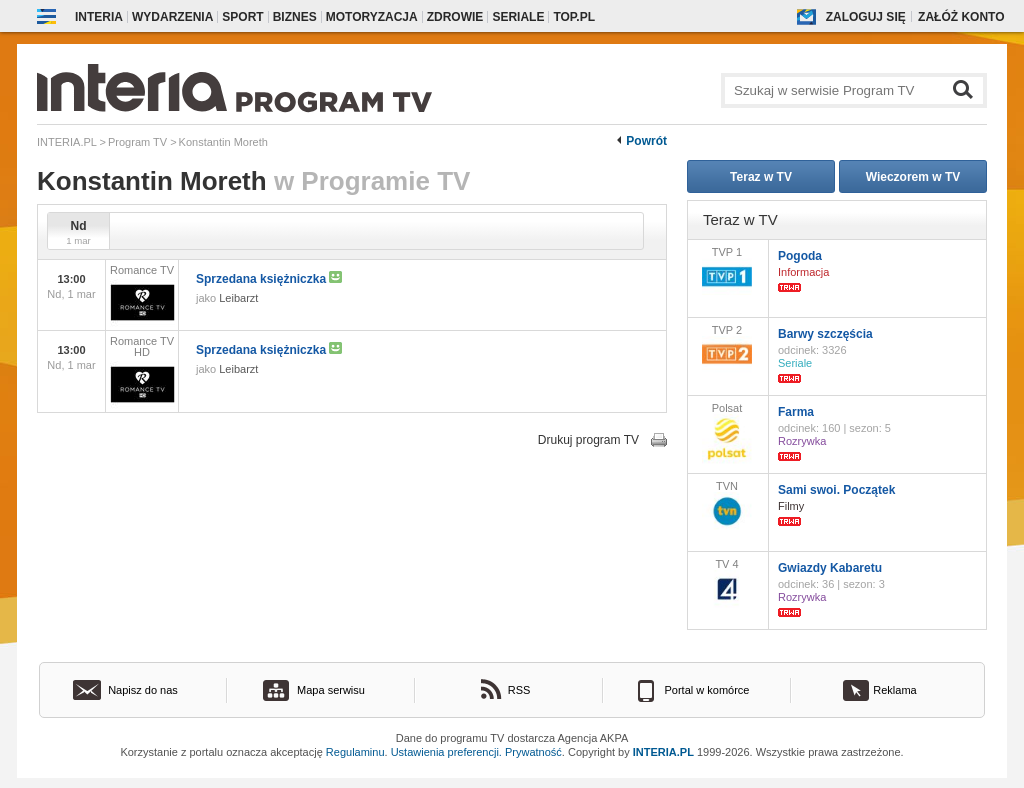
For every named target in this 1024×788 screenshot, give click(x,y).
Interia (99, 17)
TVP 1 (727, 270)
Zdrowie (455, 17)
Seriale (518, 17)
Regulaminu (355, 752)
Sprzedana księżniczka (269, 278)
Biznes (295, 17)
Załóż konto (961, 17)
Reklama (894, 690)
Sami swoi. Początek (836, 490)
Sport (242, 17)
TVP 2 (727, 348)
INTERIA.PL (663, 752)
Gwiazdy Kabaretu (830, 568)
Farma (796, 412)
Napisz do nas (143, 690)
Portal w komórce (707, 690)
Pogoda (800, 256)
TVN (727, 505)
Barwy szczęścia (825, 334)
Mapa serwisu (331, 690)
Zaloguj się (866, 17)
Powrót (646, 141)
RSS (519, 690)
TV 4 (727, 583)
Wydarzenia (172, 17)
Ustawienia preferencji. (446, 752)
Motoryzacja (372, 17)
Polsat (727, 433)
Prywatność (533, 752)
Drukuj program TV (588, 440)
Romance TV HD (142, 372)
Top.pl (574, 17)
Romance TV (142, 295)
